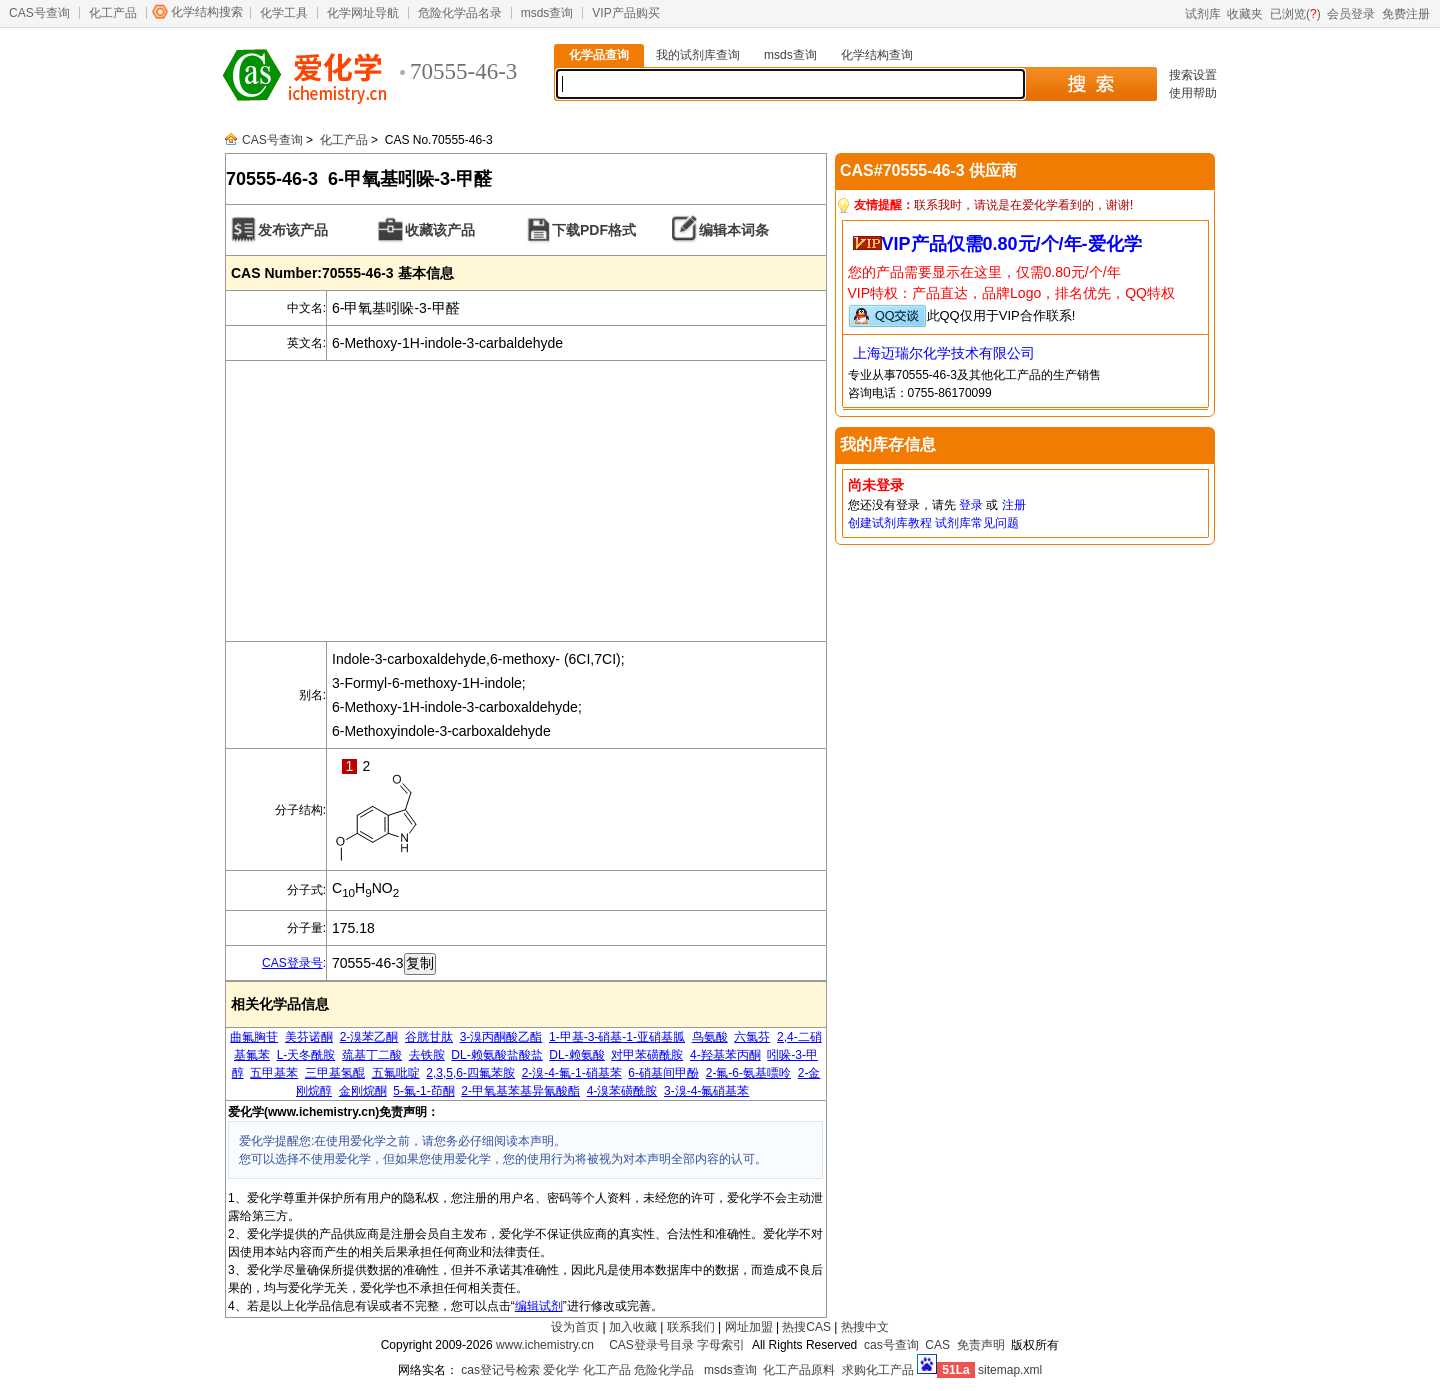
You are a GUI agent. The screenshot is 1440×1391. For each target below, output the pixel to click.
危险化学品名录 (460, 13)
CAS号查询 (39, 13)
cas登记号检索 (500, 1370)
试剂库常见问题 (977, 523)
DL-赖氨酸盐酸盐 (496, 1055)
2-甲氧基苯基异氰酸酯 (520, 1091)
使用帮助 (1193, 93)
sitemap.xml (1010, 1370)
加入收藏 (633, 1327)
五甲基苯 (274, 1073)
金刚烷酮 (363, 1091)
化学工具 (284, 13)
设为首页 (575, 1327)
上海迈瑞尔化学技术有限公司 (944, 353)
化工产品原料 (799, 1370)
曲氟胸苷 (254, 1037)
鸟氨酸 (710, 1037)
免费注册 (1406, 14)
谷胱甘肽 (429, 1037)
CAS (937, 1345)
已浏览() (1295, 14)
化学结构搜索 (207, 12)
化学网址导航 (363, 13)
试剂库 (1203, 14)
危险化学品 (664, 1370)
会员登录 (1351, 14)
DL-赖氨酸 (576, 1055)
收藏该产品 (440, 230)
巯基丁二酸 (372, 1055)
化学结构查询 (877, 55)
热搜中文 (865, 1327)
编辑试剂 (539, 1306)
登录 (971, 505)
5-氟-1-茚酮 (423, 1091)
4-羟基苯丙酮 (725, 1055)
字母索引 (721, 1345)
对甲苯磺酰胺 (647, 1055)
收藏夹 (1245, 14)
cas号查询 (891, 1345)
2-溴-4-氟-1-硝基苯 (572, 1073)
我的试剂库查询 (698, 55)
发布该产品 (293, 230)
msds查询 (547, 13)
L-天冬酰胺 (306, 1055)
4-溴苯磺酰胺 (622, 1091)
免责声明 (981, 1345)
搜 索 (1090, 84)
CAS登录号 (292, 963)
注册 (1014, 505)
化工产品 (113, 13)
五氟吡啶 (396, 1073)
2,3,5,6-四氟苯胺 (470, 1073)
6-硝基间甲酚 (663, 1073)
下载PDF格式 (594, 230)
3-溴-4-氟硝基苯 (706, 1091)
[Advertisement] (526, 501)
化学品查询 (599, 55)
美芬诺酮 (309, 1037)
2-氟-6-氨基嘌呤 (748, 1073)
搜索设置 (1193, 75)
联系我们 (691, 1327)
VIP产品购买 (625, 13)
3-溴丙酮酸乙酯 (501, 1037)
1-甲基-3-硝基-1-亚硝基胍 (617, 1037)
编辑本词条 (734, 230)
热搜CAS (806, 1327)
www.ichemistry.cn (545, 1345)
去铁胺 (427, 1055)
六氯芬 (752, 1037)
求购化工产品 (878, 1370)
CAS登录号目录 (651, 1345)
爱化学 (561, 1370)
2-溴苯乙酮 (369, 1037)
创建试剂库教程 (890, 523)
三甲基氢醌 (335, 1073)
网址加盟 (749, 1327)
